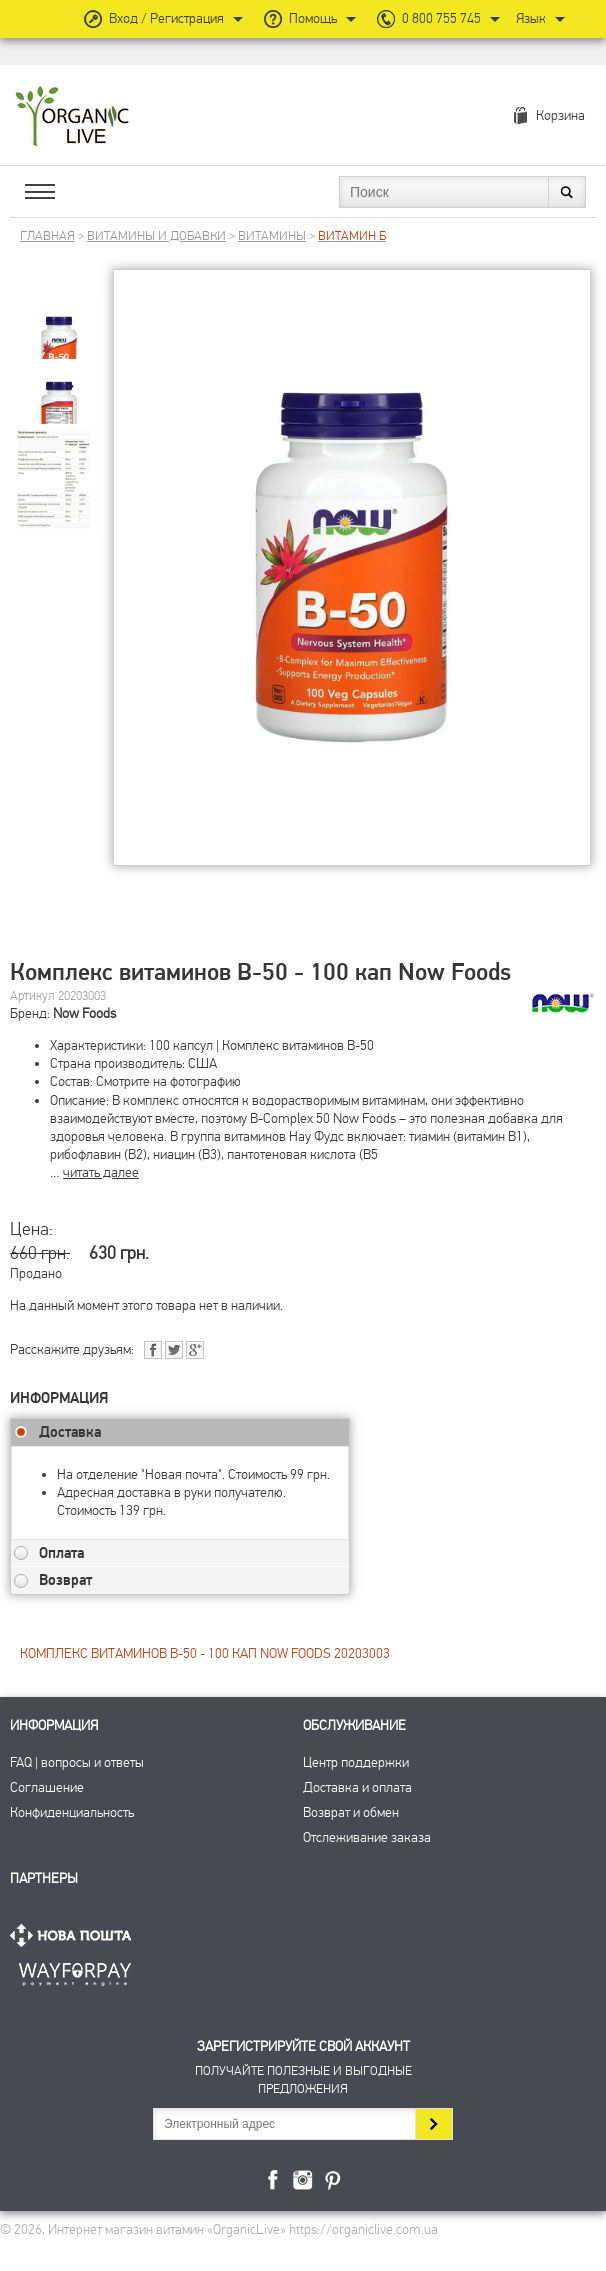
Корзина (560, 115)
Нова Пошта (75, 1935)
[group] (59, 321)
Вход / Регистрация (166, 18)
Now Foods (84, 1013)
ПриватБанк (75, 1970)
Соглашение (47, 1787)
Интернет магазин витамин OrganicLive (72, 117)
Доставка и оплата (357, 1787)
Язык (531, 18)
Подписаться (433, 2124)
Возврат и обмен (351, 1812)
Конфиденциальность (72, 1812)
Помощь (313, 18)
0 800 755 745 (441, 18)
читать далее (101, 1172)
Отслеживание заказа (367, 1837)
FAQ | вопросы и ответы (77, 1762)
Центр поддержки (356, 1762)
